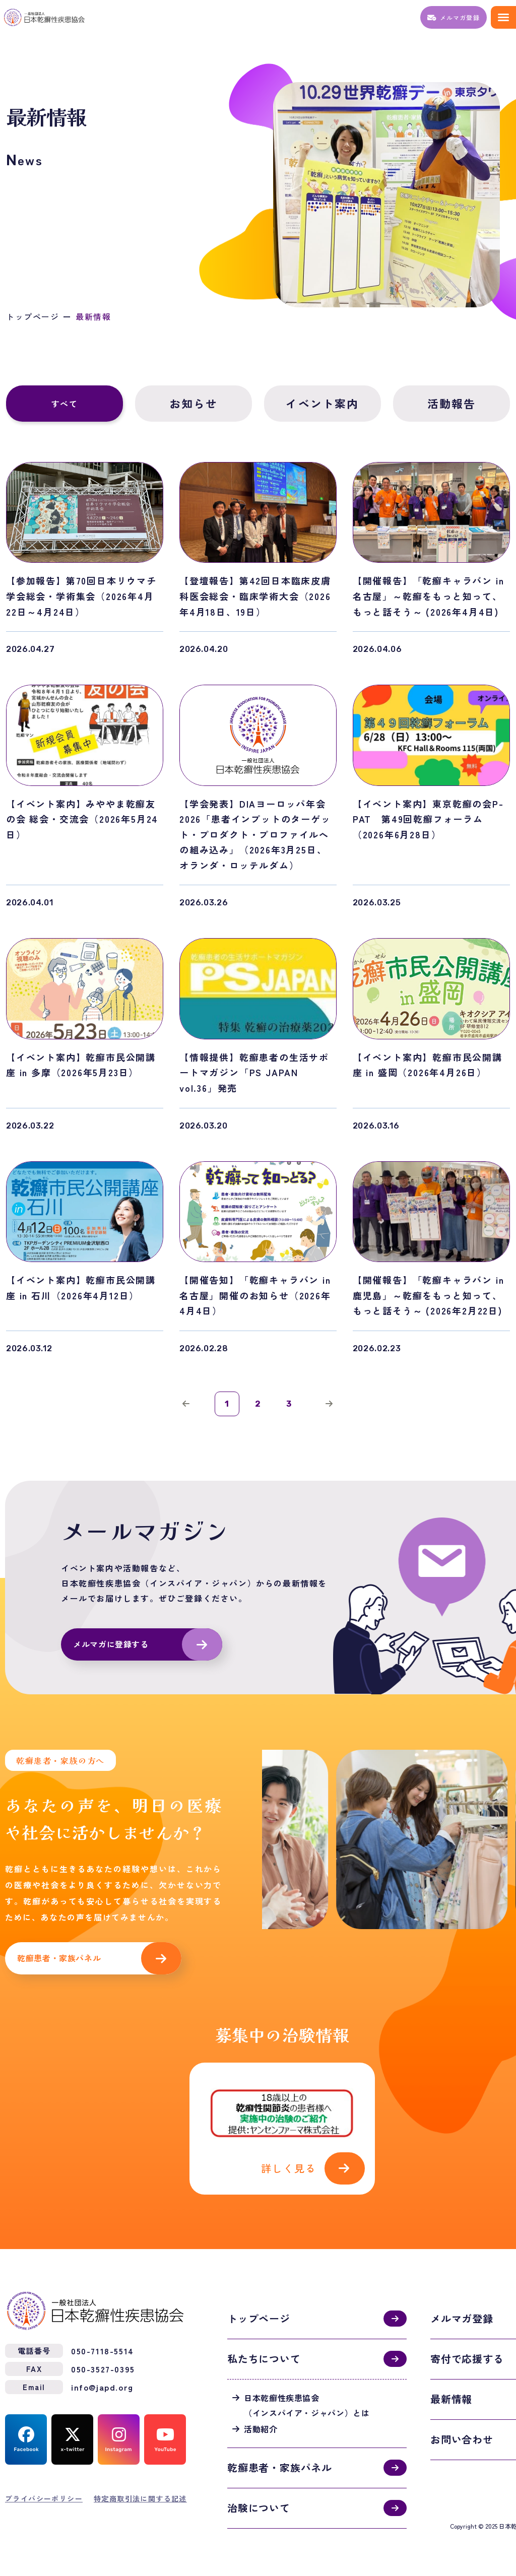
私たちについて (264, 2356)
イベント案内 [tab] (322, 403)
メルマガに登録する (111, 1645)
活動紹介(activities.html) (282, 2127)
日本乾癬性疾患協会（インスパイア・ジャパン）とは (307, 2402)
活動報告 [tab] (451, 403)
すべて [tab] (64, 404)
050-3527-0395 (103, 2366)
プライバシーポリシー (44, 2495)
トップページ (32, 317)
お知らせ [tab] (193, 403)
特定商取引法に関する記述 (140, 2495)
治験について (258, 2505)
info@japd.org (102, 2384)
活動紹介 (261, 2426)
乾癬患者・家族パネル (59, 1959)
